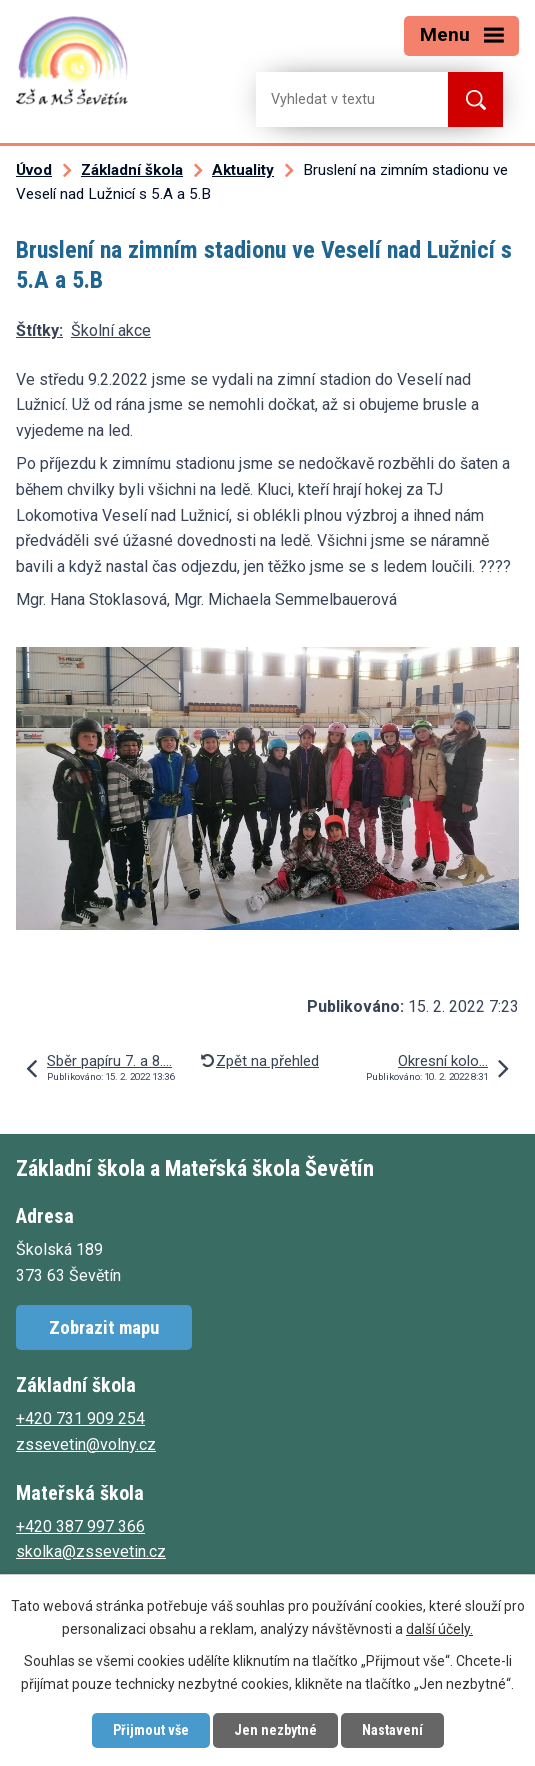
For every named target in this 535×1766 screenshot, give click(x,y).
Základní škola (132, 170)
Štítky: (39, 330)
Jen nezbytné (275, 1730)
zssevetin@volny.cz (86, 1444)
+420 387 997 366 (80, 1526)
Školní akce (111, 330)
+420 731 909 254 (80, 1418)
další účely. (439, 1629)
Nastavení (392, 1730)
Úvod (34, 170)
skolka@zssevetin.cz (91, 1551)
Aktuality (243, 170)
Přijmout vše (151, 1730)
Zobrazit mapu (104, 1327)
